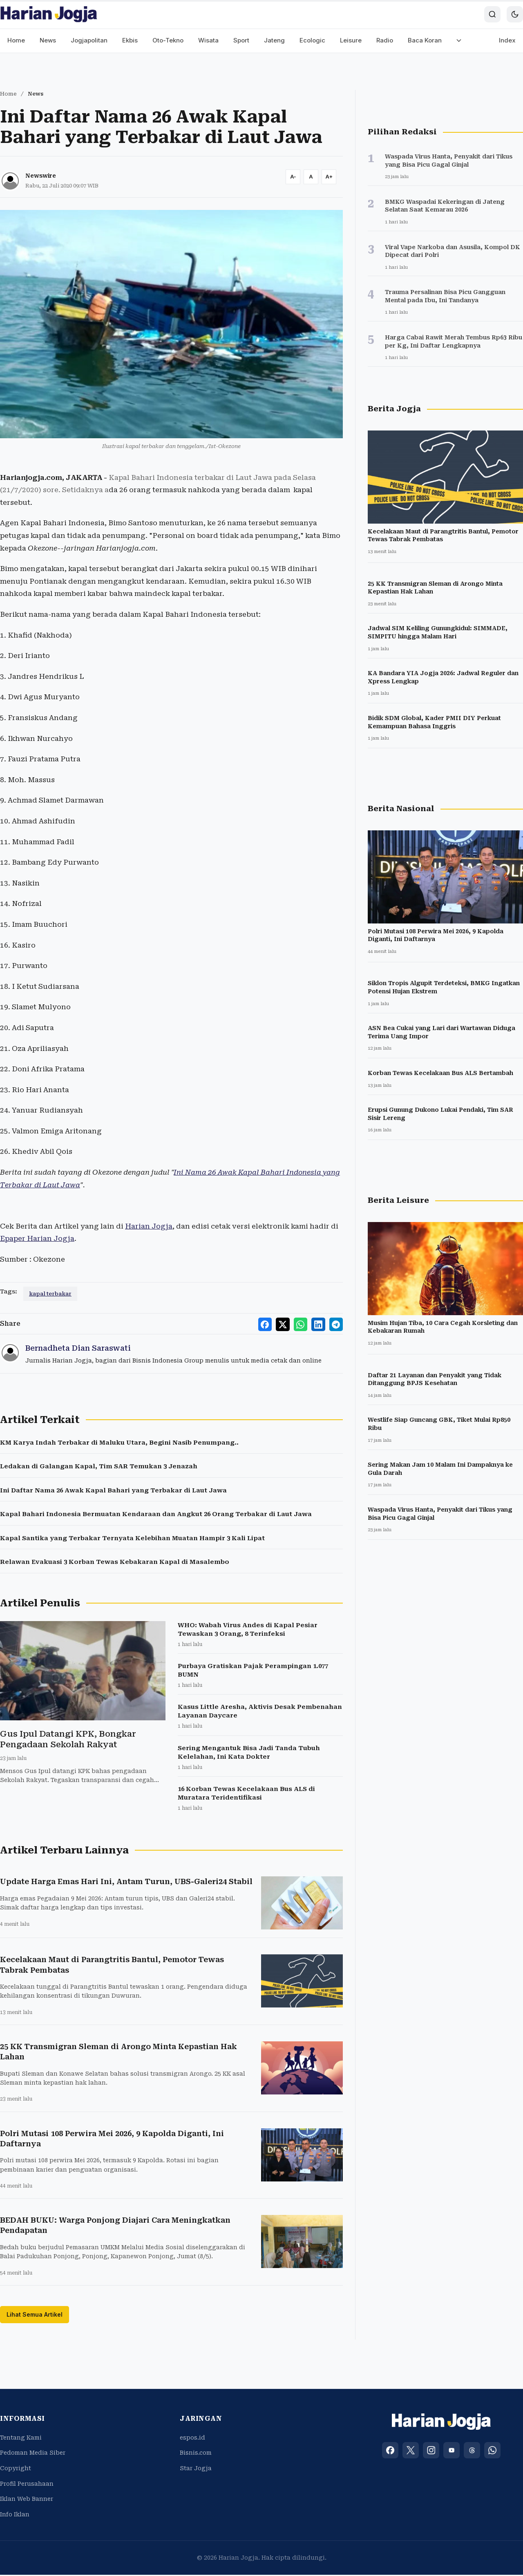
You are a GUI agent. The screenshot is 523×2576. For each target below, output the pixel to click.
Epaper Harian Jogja (37, 1238)
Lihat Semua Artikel (35, 2315)
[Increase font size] (329, 177)
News (48, 40)
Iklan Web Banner (26, 2500)
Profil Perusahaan (27, 2484)
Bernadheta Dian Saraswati (78, 1348)
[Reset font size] (311, 177)
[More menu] (459, 41)
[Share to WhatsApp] (304, 1324)
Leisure (351, 40)
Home (16, 40)
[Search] (492, 14)
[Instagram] (431, 2451)
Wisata (208, 40)
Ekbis (130, 40)
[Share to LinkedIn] (320, 1324)
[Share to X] (288, 1324)
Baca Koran (425, 40)
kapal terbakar (50, 1294)
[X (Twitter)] (410, 2451)
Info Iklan (14, 2515)
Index (507, 40)
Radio (384, 40)
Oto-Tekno (167, 40)
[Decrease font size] (293, 177)
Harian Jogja (148, 1226)
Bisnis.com (196, 2454)
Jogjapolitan (89, 40)
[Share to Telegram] (337, 1324)
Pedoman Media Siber (32, 2454)
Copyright (15, 2469)
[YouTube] (451, 2451)
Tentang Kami (21, 2438)
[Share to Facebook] (271, 1324)
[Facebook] (390, 2451)
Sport (241, 40)
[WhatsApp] (492, 2451)
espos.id (192, 2438)
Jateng (274, 40)
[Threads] (472, 2451)
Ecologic (312, 40)
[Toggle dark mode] (515, 14)
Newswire (40, 175)
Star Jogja (196, 2469)
